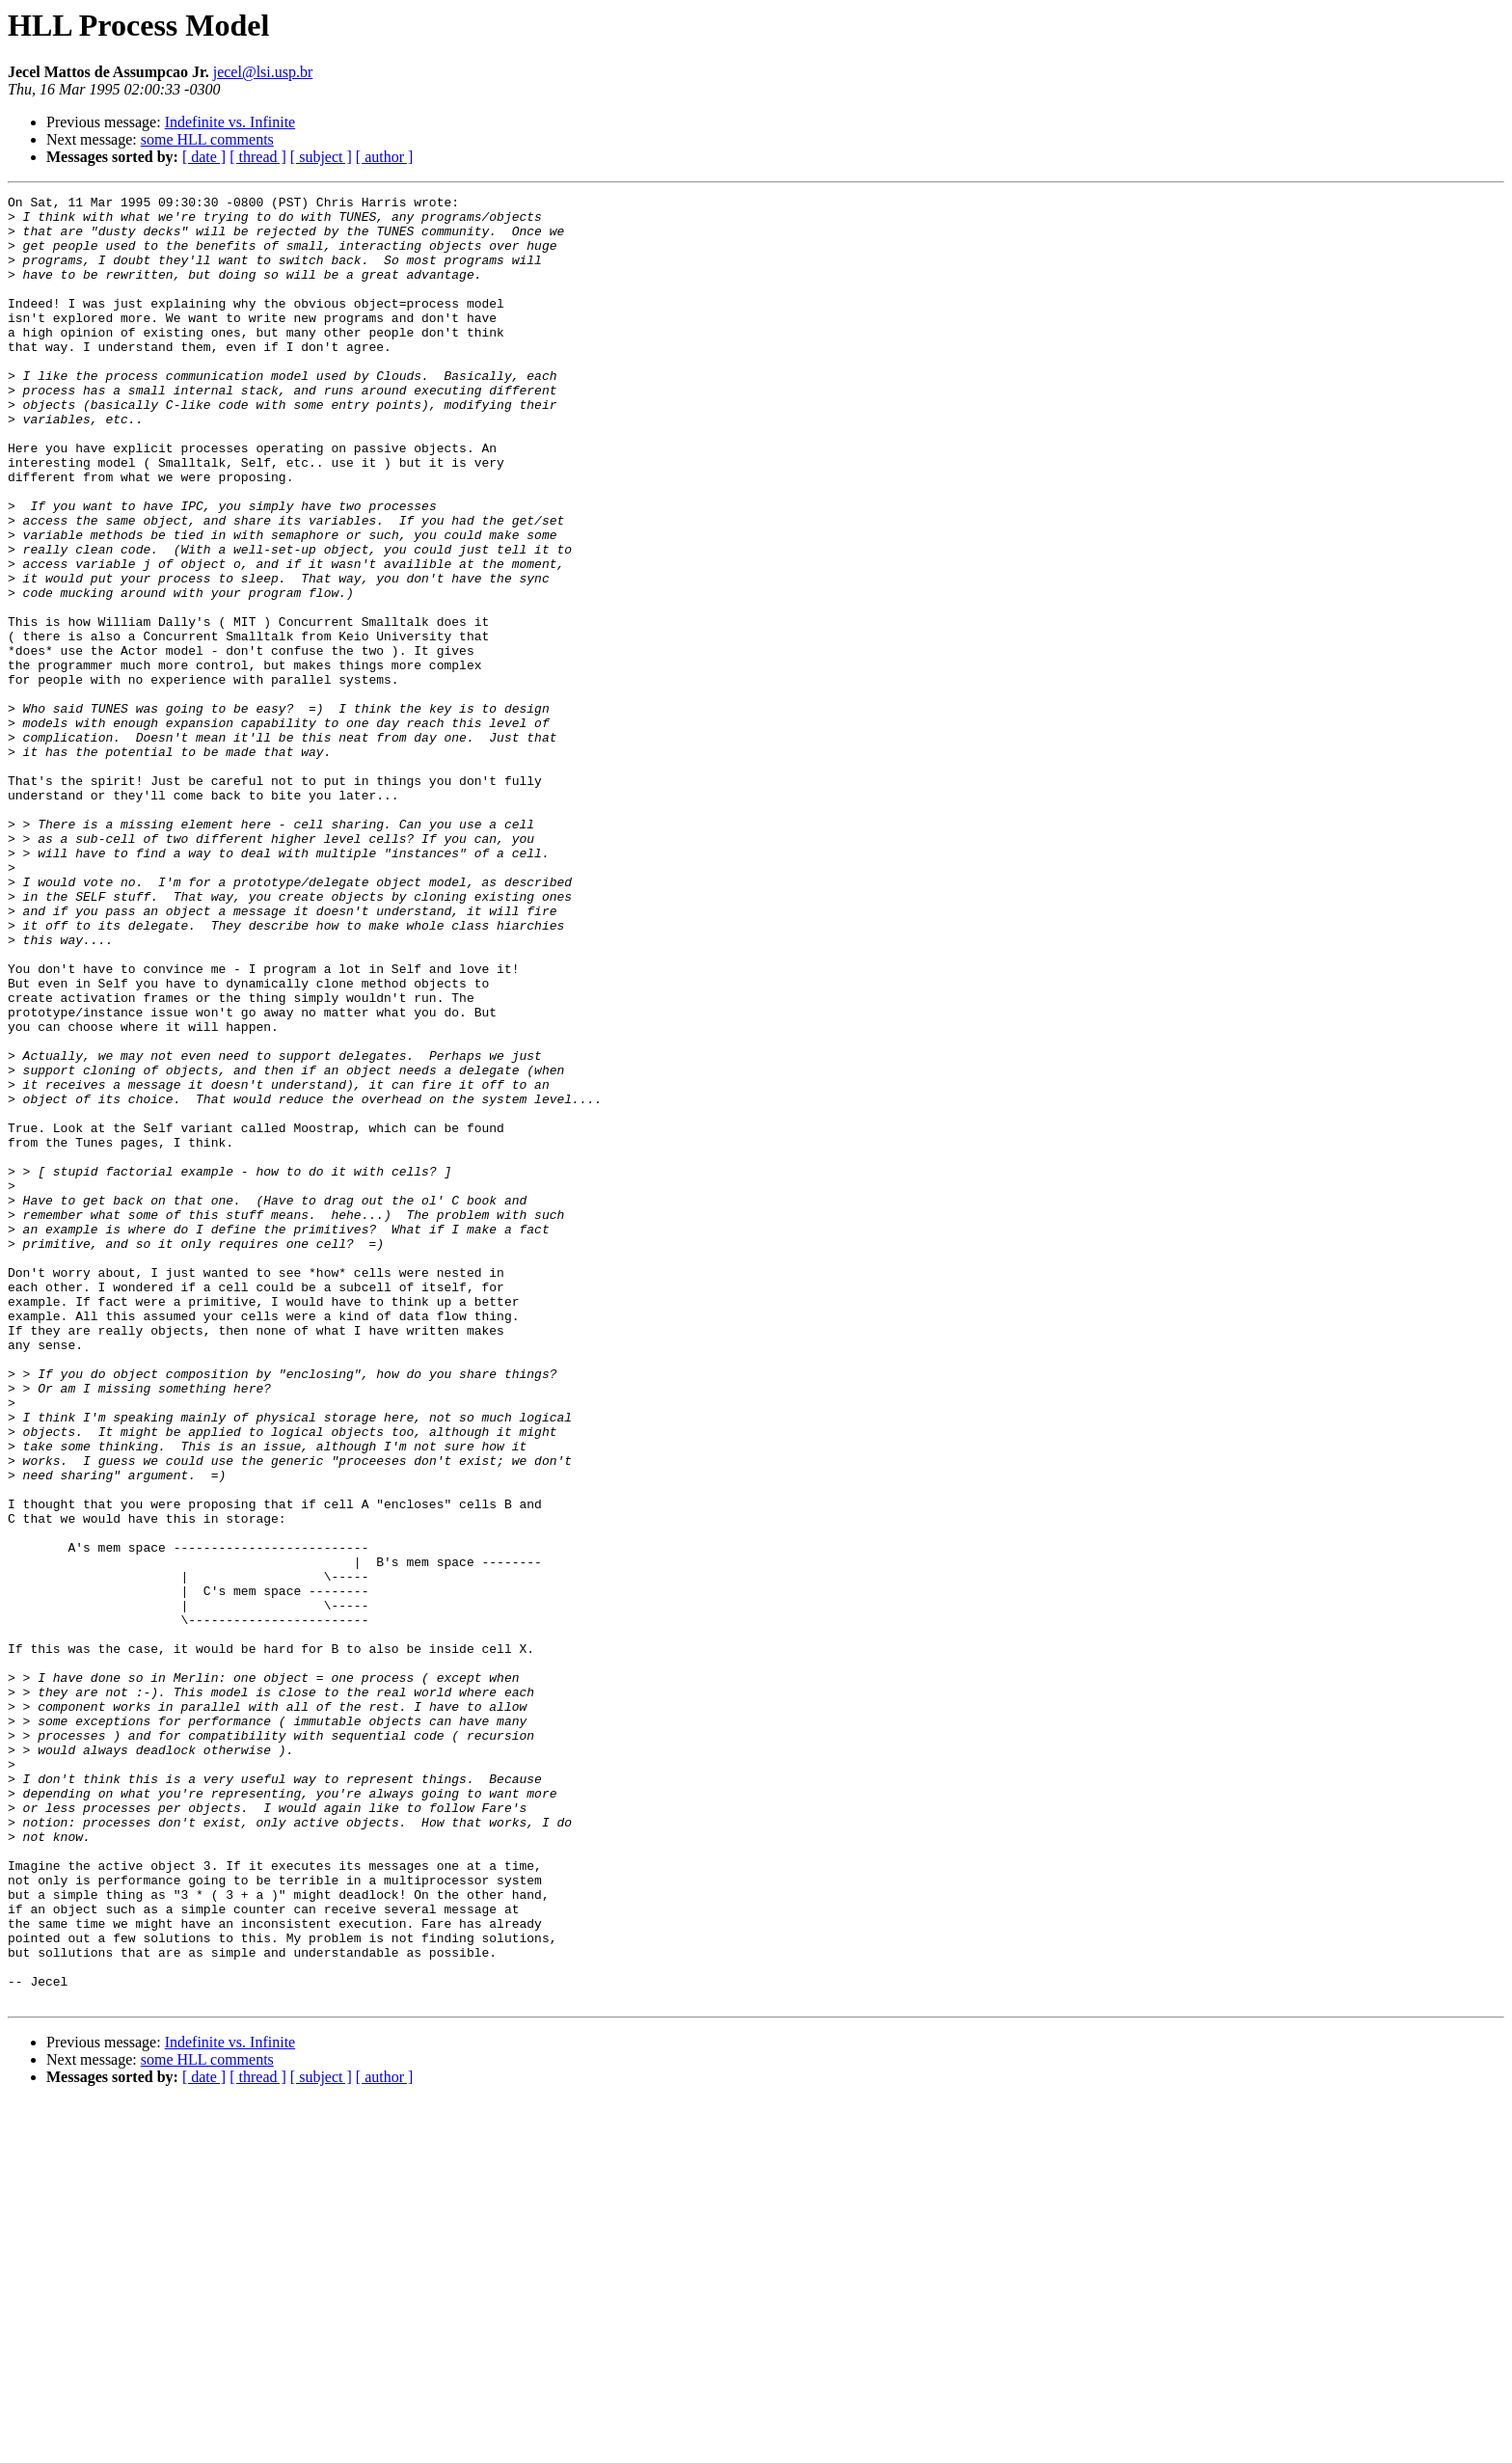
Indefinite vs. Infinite (230, 122)
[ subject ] (321, 157)
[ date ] (204, 157)
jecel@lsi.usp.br (263, 72)
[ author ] (385, 157)
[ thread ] (258, 157)
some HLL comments (207, 139)
